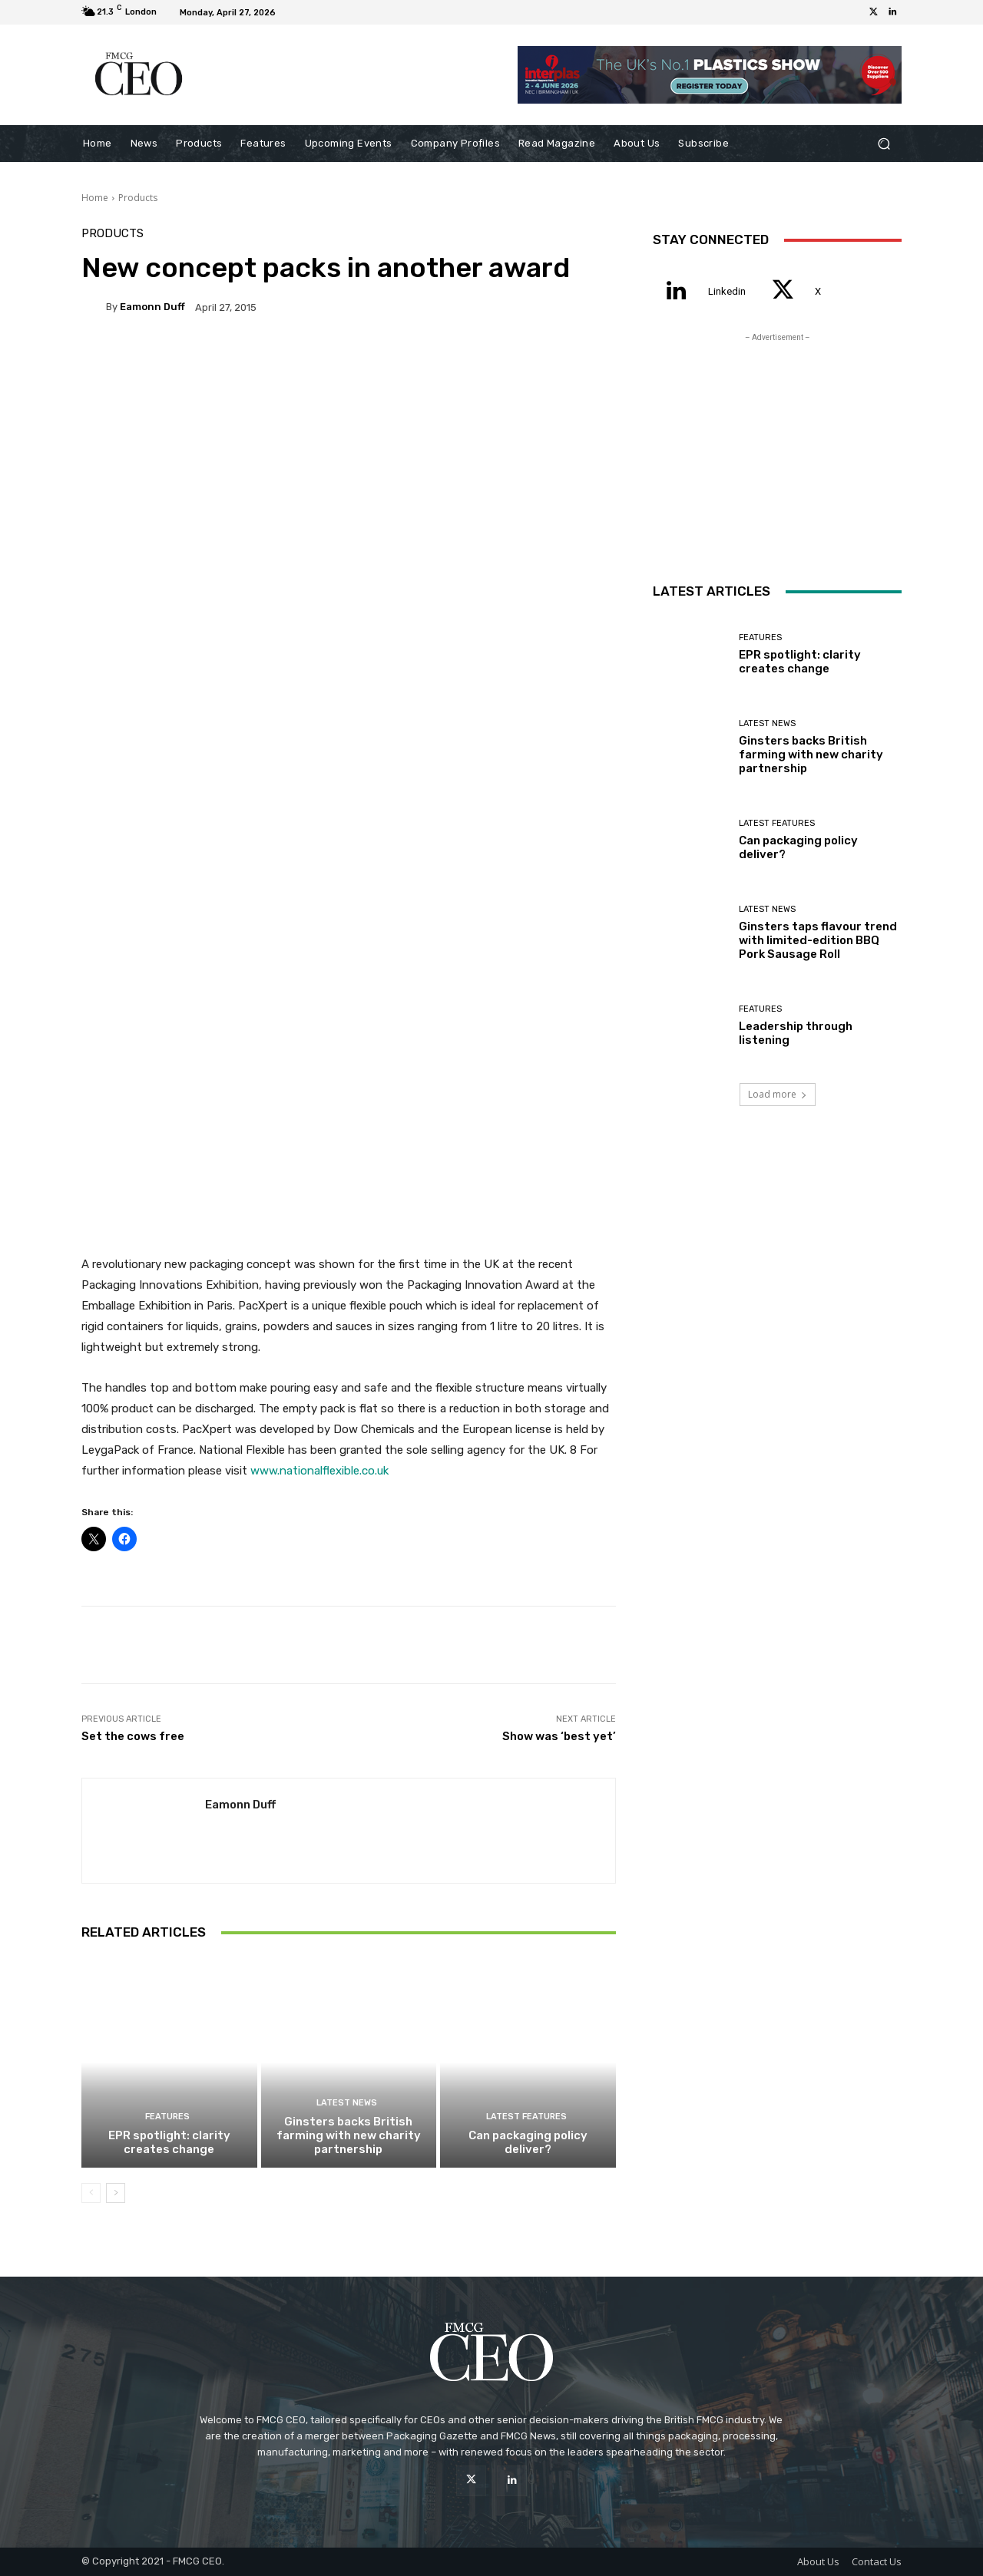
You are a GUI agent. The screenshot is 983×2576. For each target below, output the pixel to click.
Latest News (346, 2103)
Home (94, 197)
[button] (884, 144)
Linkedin (727, 291)
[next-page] (115, 2193)
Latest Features (526, 2116)
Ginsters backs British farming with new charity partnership (348, 2135)
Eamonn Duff (152, 307)
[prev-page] (91, 2193)
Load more (777, 1094)
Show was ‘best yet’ (559, 1736)
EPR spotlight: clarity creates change (169, 2142)
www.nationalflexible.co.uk (319, 1471)
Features (167, 2116)
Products (137, 197)
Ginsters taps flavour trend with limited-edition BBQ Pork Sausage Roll (818, 940)
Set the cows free (132, 1736)
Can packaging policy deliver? (527, 2142)
